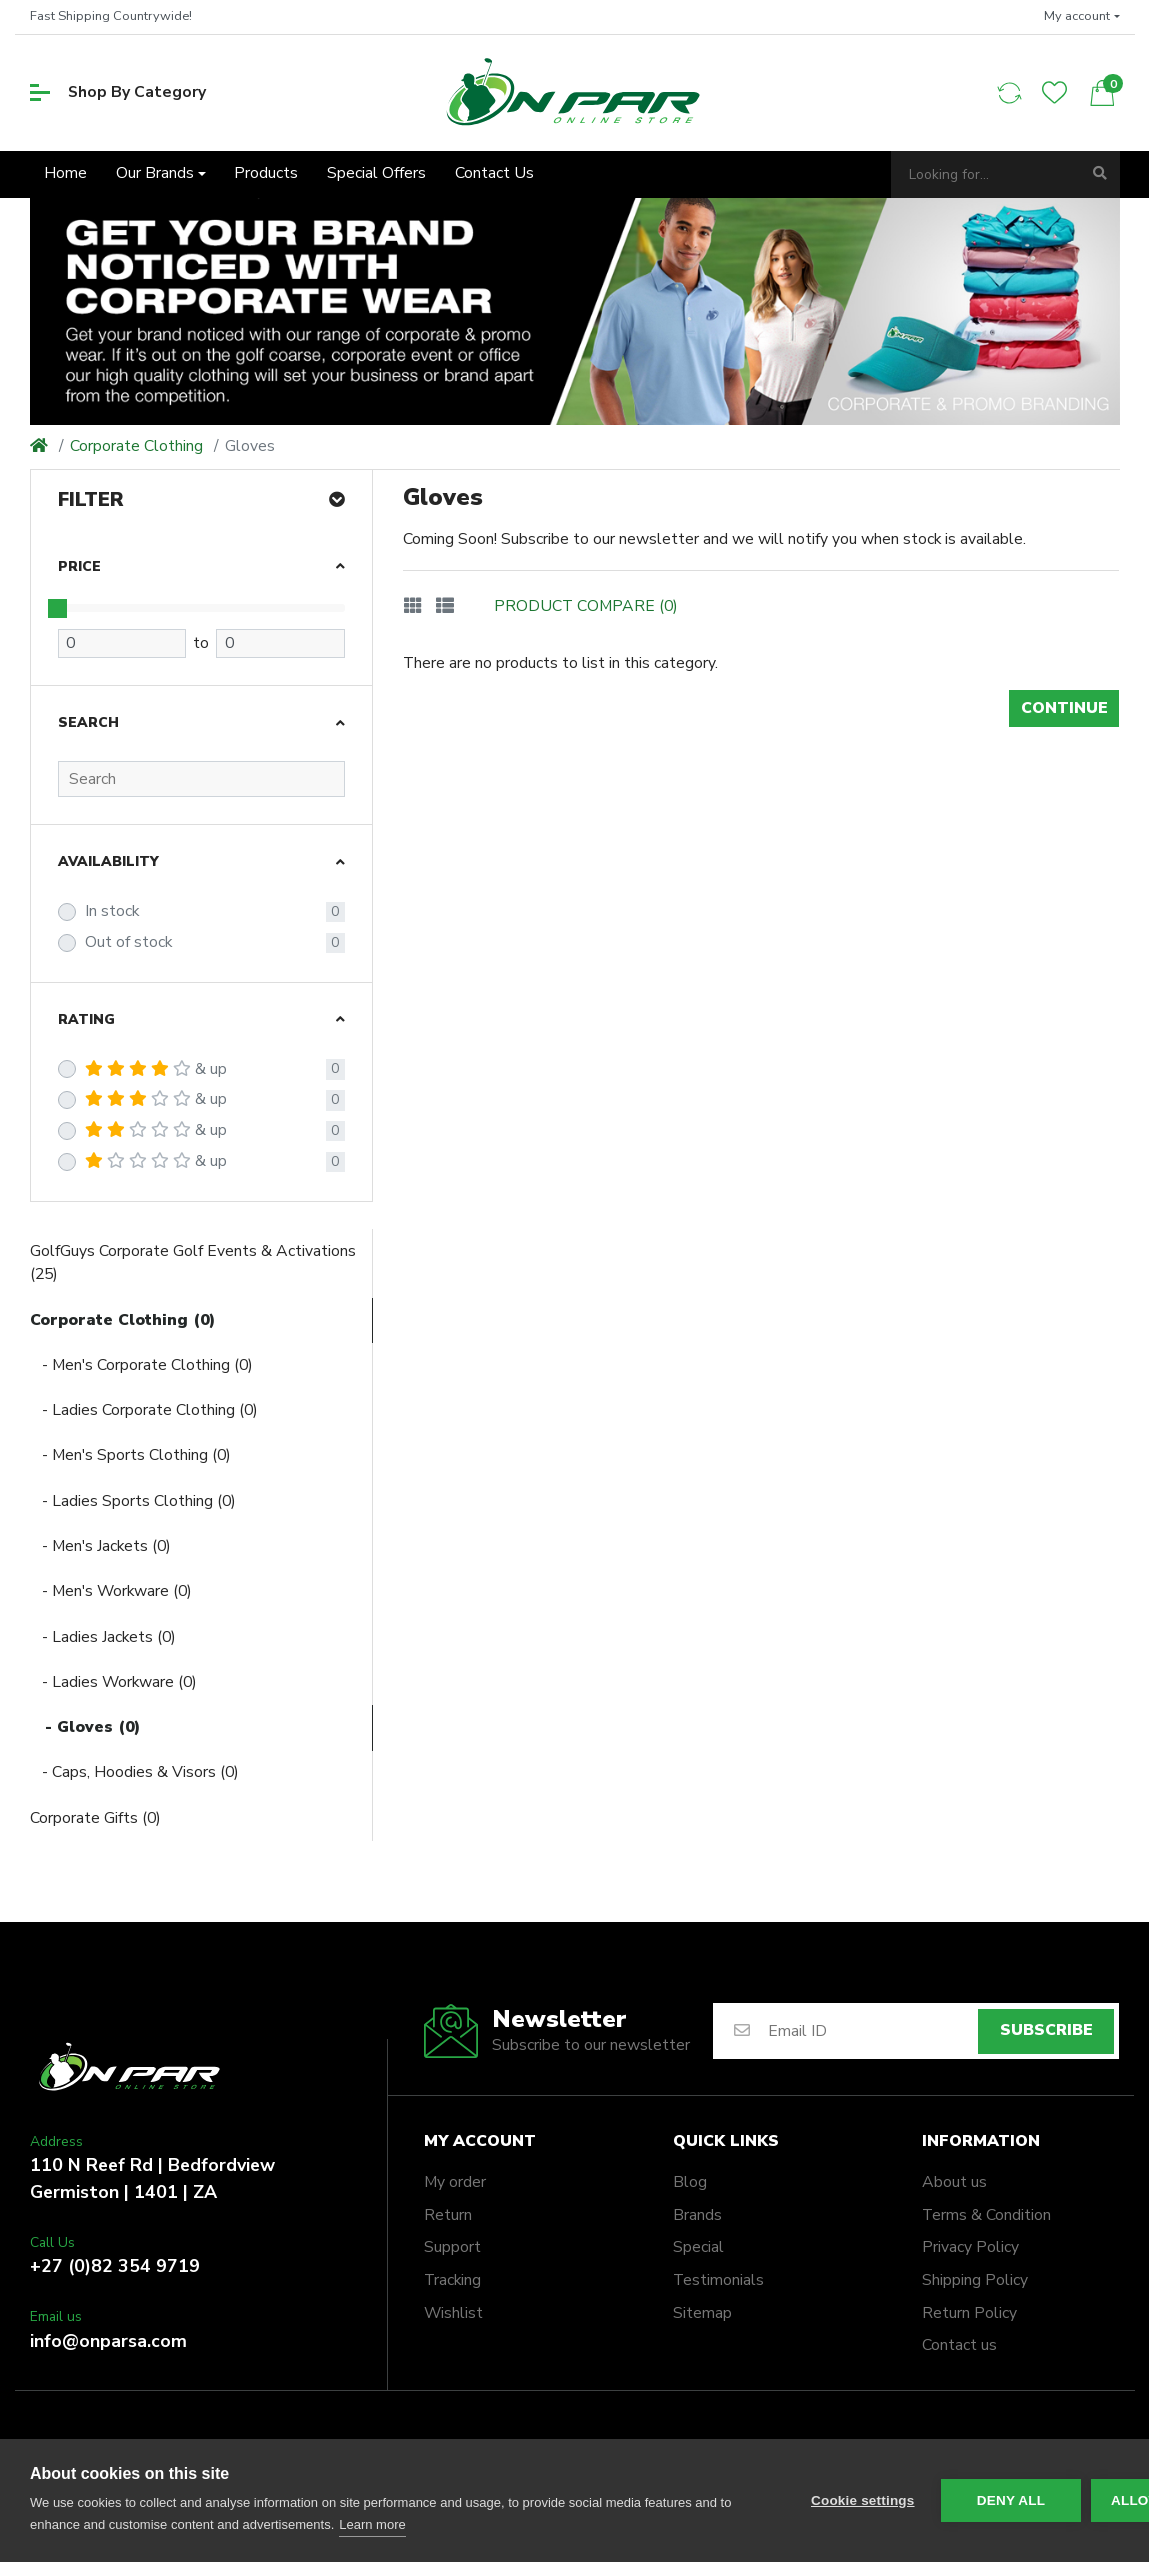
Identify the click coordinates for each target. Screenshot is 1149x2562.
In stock (112, 911)
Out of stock (128, 942)
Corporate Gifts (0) (95, 1818)
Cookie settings (863, 2500)
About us (954, 2182)
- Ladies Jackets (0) (103, 1637)
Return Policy (969, 2313)
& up (156, 1069)
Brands (697, 2215)
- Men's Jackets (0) (100, 1546)
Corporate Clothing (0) (122, 1320)
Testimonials (718, 2280)
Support (452, 2247)
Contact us (959, 2345)
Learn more (372, 2524)
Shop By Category (118, 92)
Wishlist (453, 2313)
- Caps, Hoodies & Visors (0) (134, 1772)
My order (455, 2182)
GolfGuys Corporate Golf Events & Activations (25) (193, 1263)
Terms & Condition (986, 2215)
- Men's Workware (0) (111, 1591)
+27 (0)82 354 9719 (115, 2266)
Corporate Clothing (136, 446)
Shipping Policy (975, 2280)
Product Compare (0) (586, 606)
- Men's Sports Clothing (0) (130, 1455)
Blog (690, 2182)
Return (448, 2215)
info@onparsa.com (108, 2341)
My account (480, 2141)
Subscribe (1046, 2030)
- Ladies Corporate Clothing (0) (144, 1410)
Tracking (452, 2280)
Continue (1064, 708)
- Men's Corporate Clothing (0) (141, 1365)
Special (698, 2247)
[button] (1082, 17)
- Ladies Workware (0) (113, 1682)
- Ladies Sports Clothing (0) (133, 1501)
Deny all (1011, 2500)
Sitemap (702, 2313)
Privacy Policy (970, 2247)
